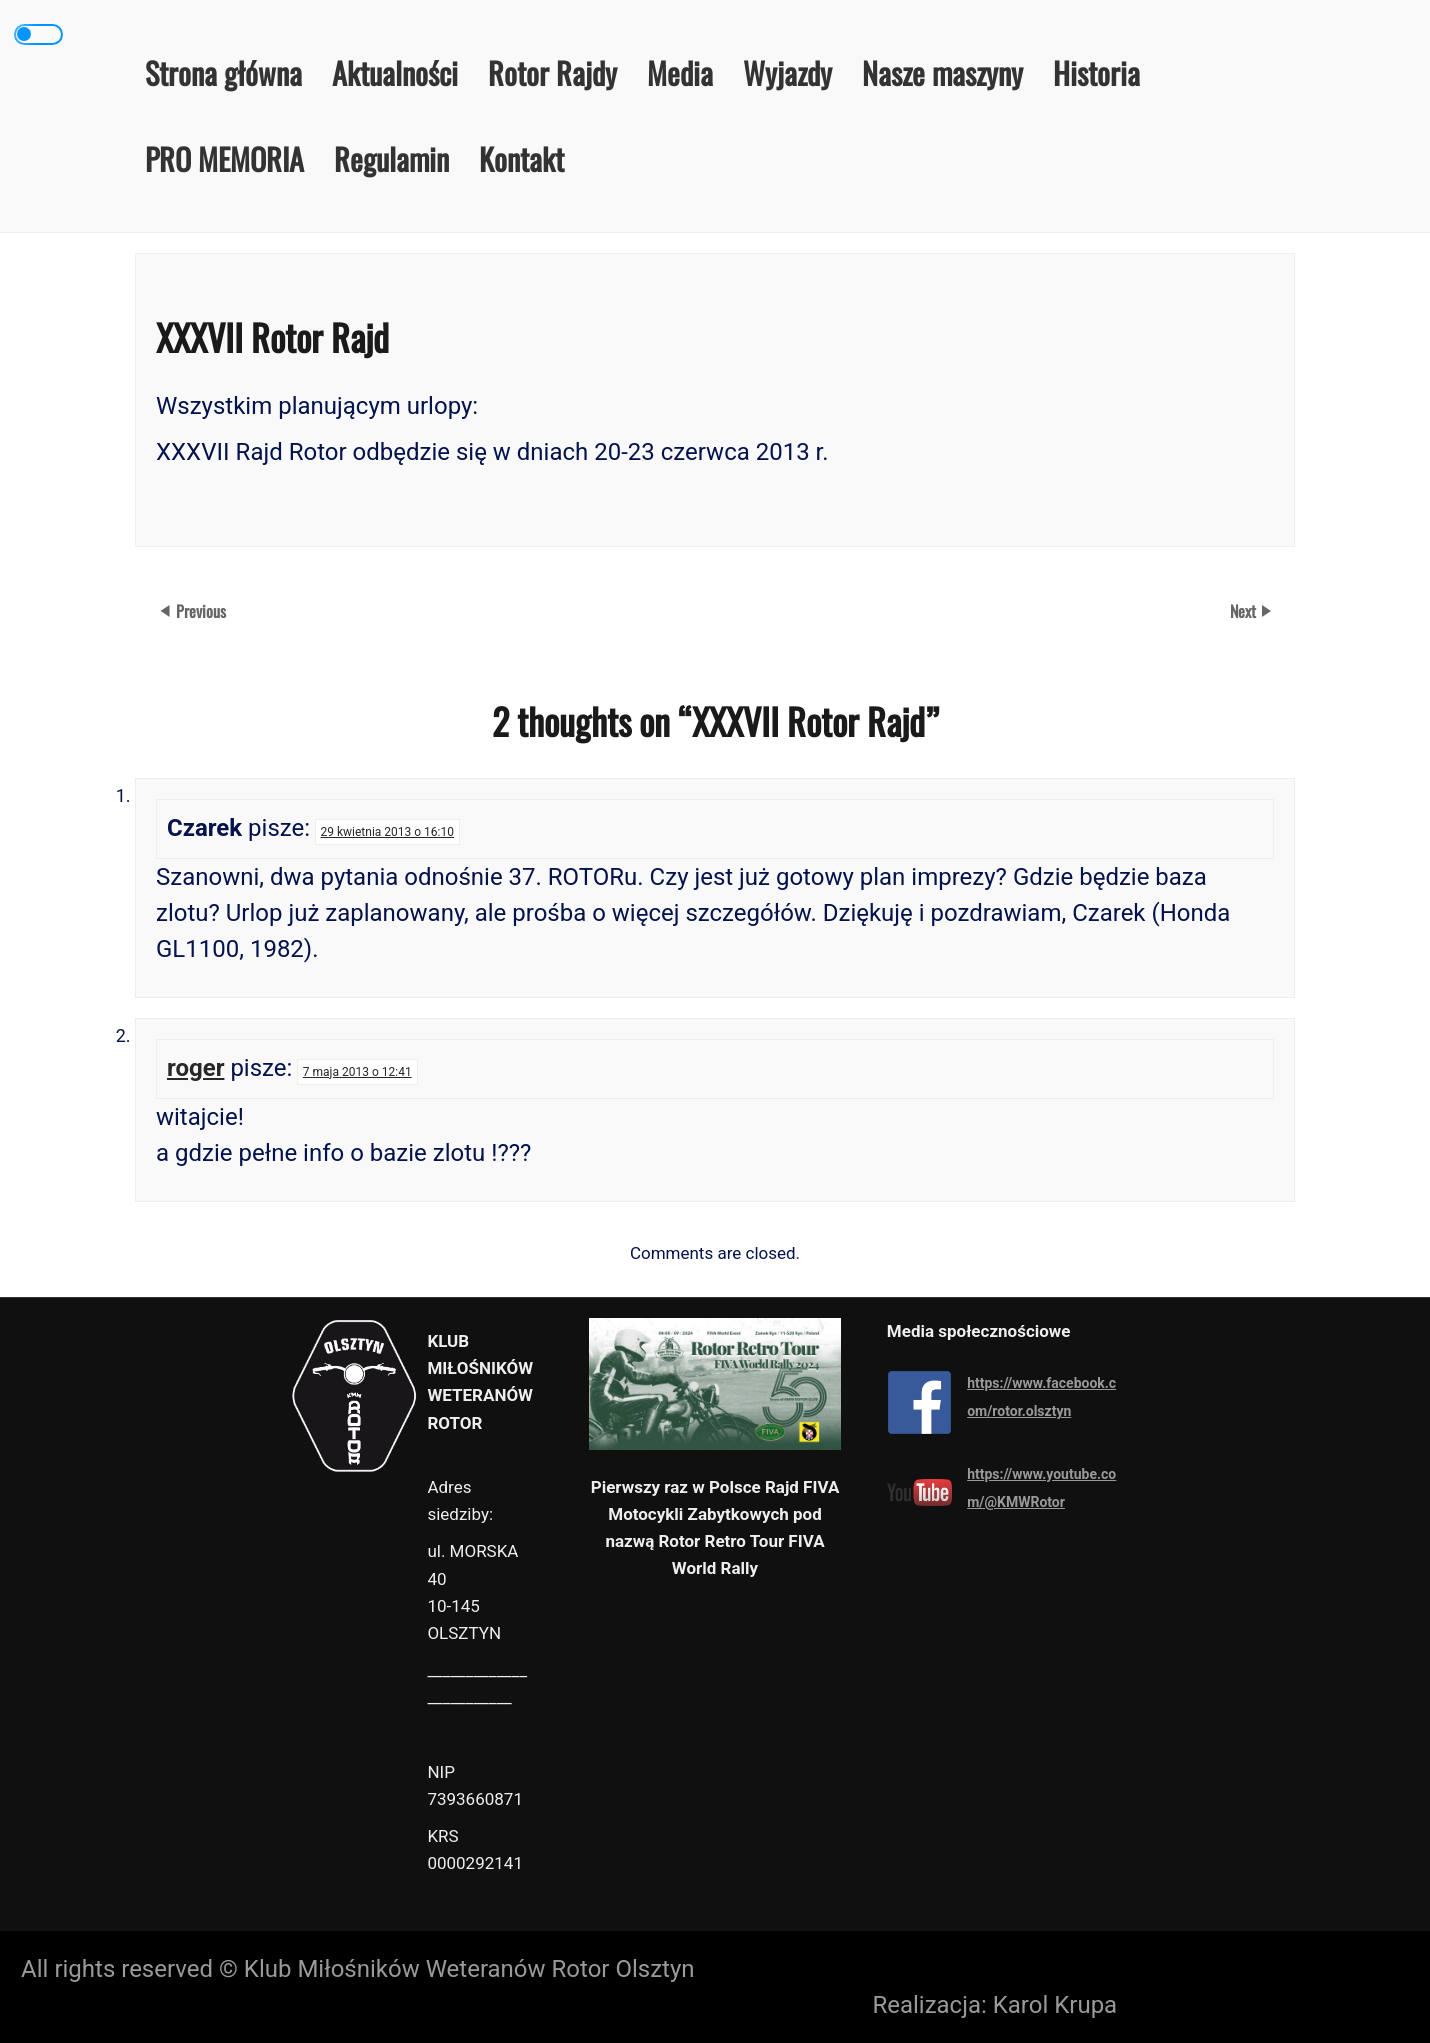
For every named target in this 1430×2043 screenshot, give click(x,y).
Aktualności (395, 72)
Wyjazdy (787, 72)
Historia (1096, 72)
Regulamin (391, 158)
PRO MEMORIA (224, 158)
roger (195, 1068)
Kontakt (521, 158)
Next (1245, 611)
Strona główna (223, 72)
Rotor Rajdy (552, 72)
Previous (201, 611)
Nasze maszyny (942, 72)
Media (680, 72)
